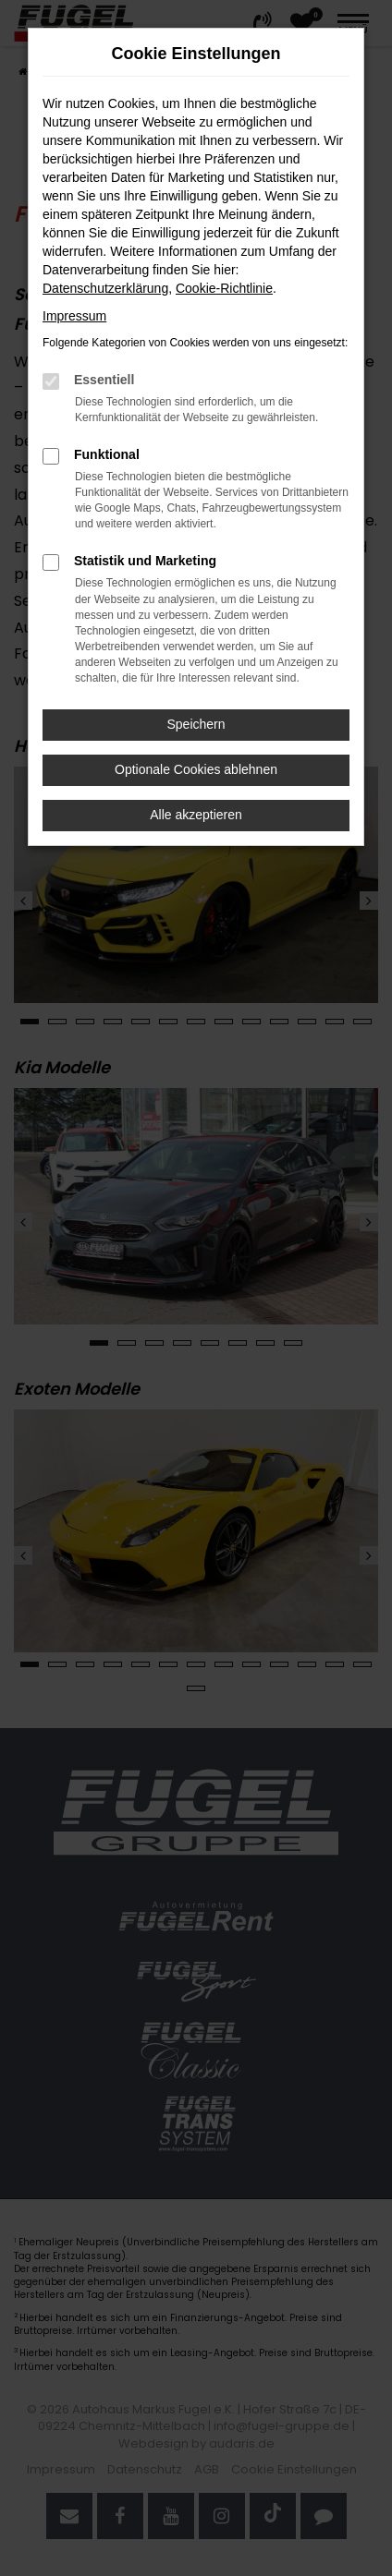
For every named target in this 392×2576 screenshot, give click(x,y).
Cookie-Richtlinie (224, 288)
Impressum (74, 315)
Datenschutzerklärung (105, 288)
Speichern (195, 724)
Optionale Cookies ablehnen (196, 769)
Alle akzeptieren (196, 814)
